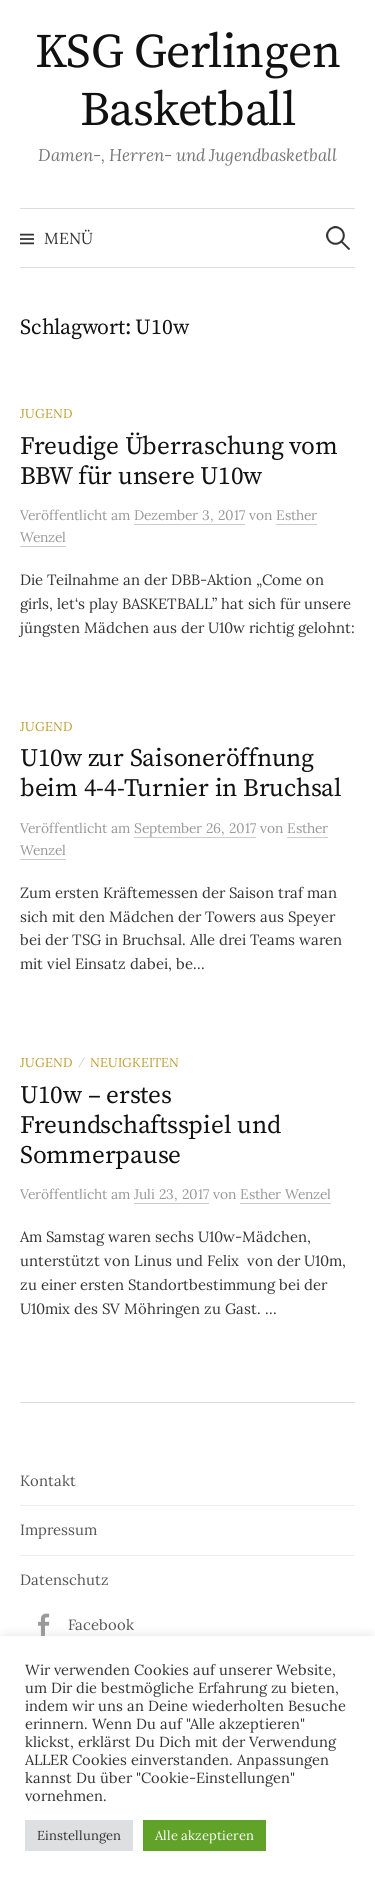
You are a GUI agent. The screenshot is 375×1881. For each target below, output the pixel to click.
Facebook (101, 1624)
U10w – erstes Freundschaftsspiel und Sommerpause (150, 1125)
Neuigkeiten (134, 1062)
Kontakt (48, 1480)
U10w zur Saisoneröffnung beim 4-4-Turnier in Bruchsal (181, 773)
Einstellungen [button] (79, 1835)
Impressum (58, 1529)
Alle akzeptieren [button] (204, 1835)
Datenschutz (64, 1579)
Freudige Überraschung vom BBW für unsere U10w (179, 461)
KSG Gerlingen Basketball (188, 82)
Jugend (46, 413)
